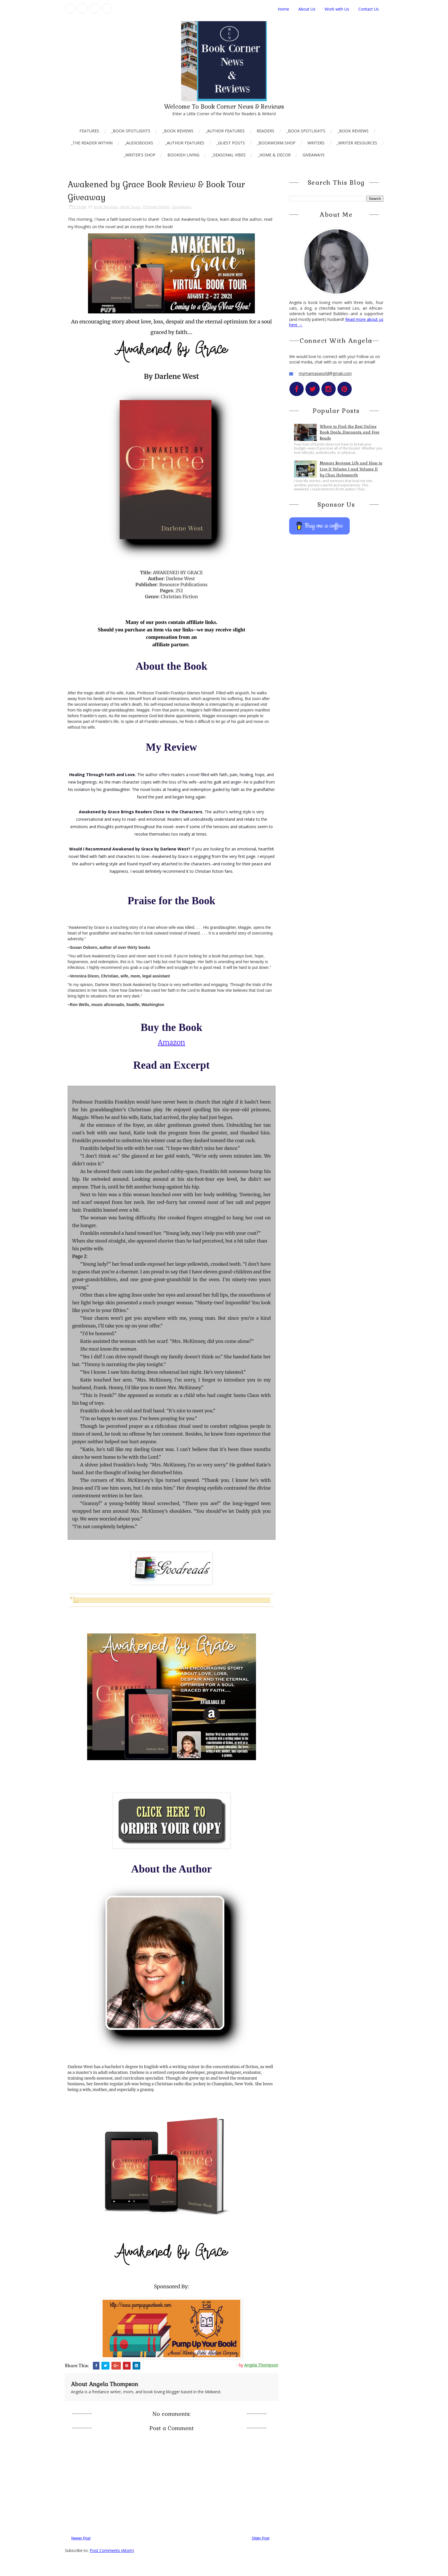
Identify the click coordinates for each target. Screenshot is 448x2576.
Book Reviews (106, 206)
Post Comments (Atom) (112, 2550)
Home (283, 9)
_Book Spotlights (130, 131)
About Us (306, 9)
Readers (265, 131)
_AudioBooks (139, 143)
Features (89, 131)
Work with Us (337, 9)
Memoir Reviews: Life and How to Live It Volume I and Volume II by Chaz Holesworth (351, 469)
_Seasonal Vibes (228, 155)
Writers (316, 143)
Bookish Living (183, 155)
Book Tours (130, 206)
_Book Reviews (177, 131)
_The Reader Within (92, 143)
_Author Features (225, 131)
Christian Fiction (156, 206)
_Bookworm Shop (276, 143)
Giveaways (314, 155)
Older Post (260, 2538)
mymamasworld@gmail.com (325, 373)
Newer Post (81, 2538)
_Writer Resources (357, 143)
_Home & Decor (274, 155)
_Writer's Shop (139, 155)
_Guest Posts (230, 143)
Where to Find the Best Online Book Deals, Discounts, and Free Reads (349, 432)
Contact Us (368, 9)
